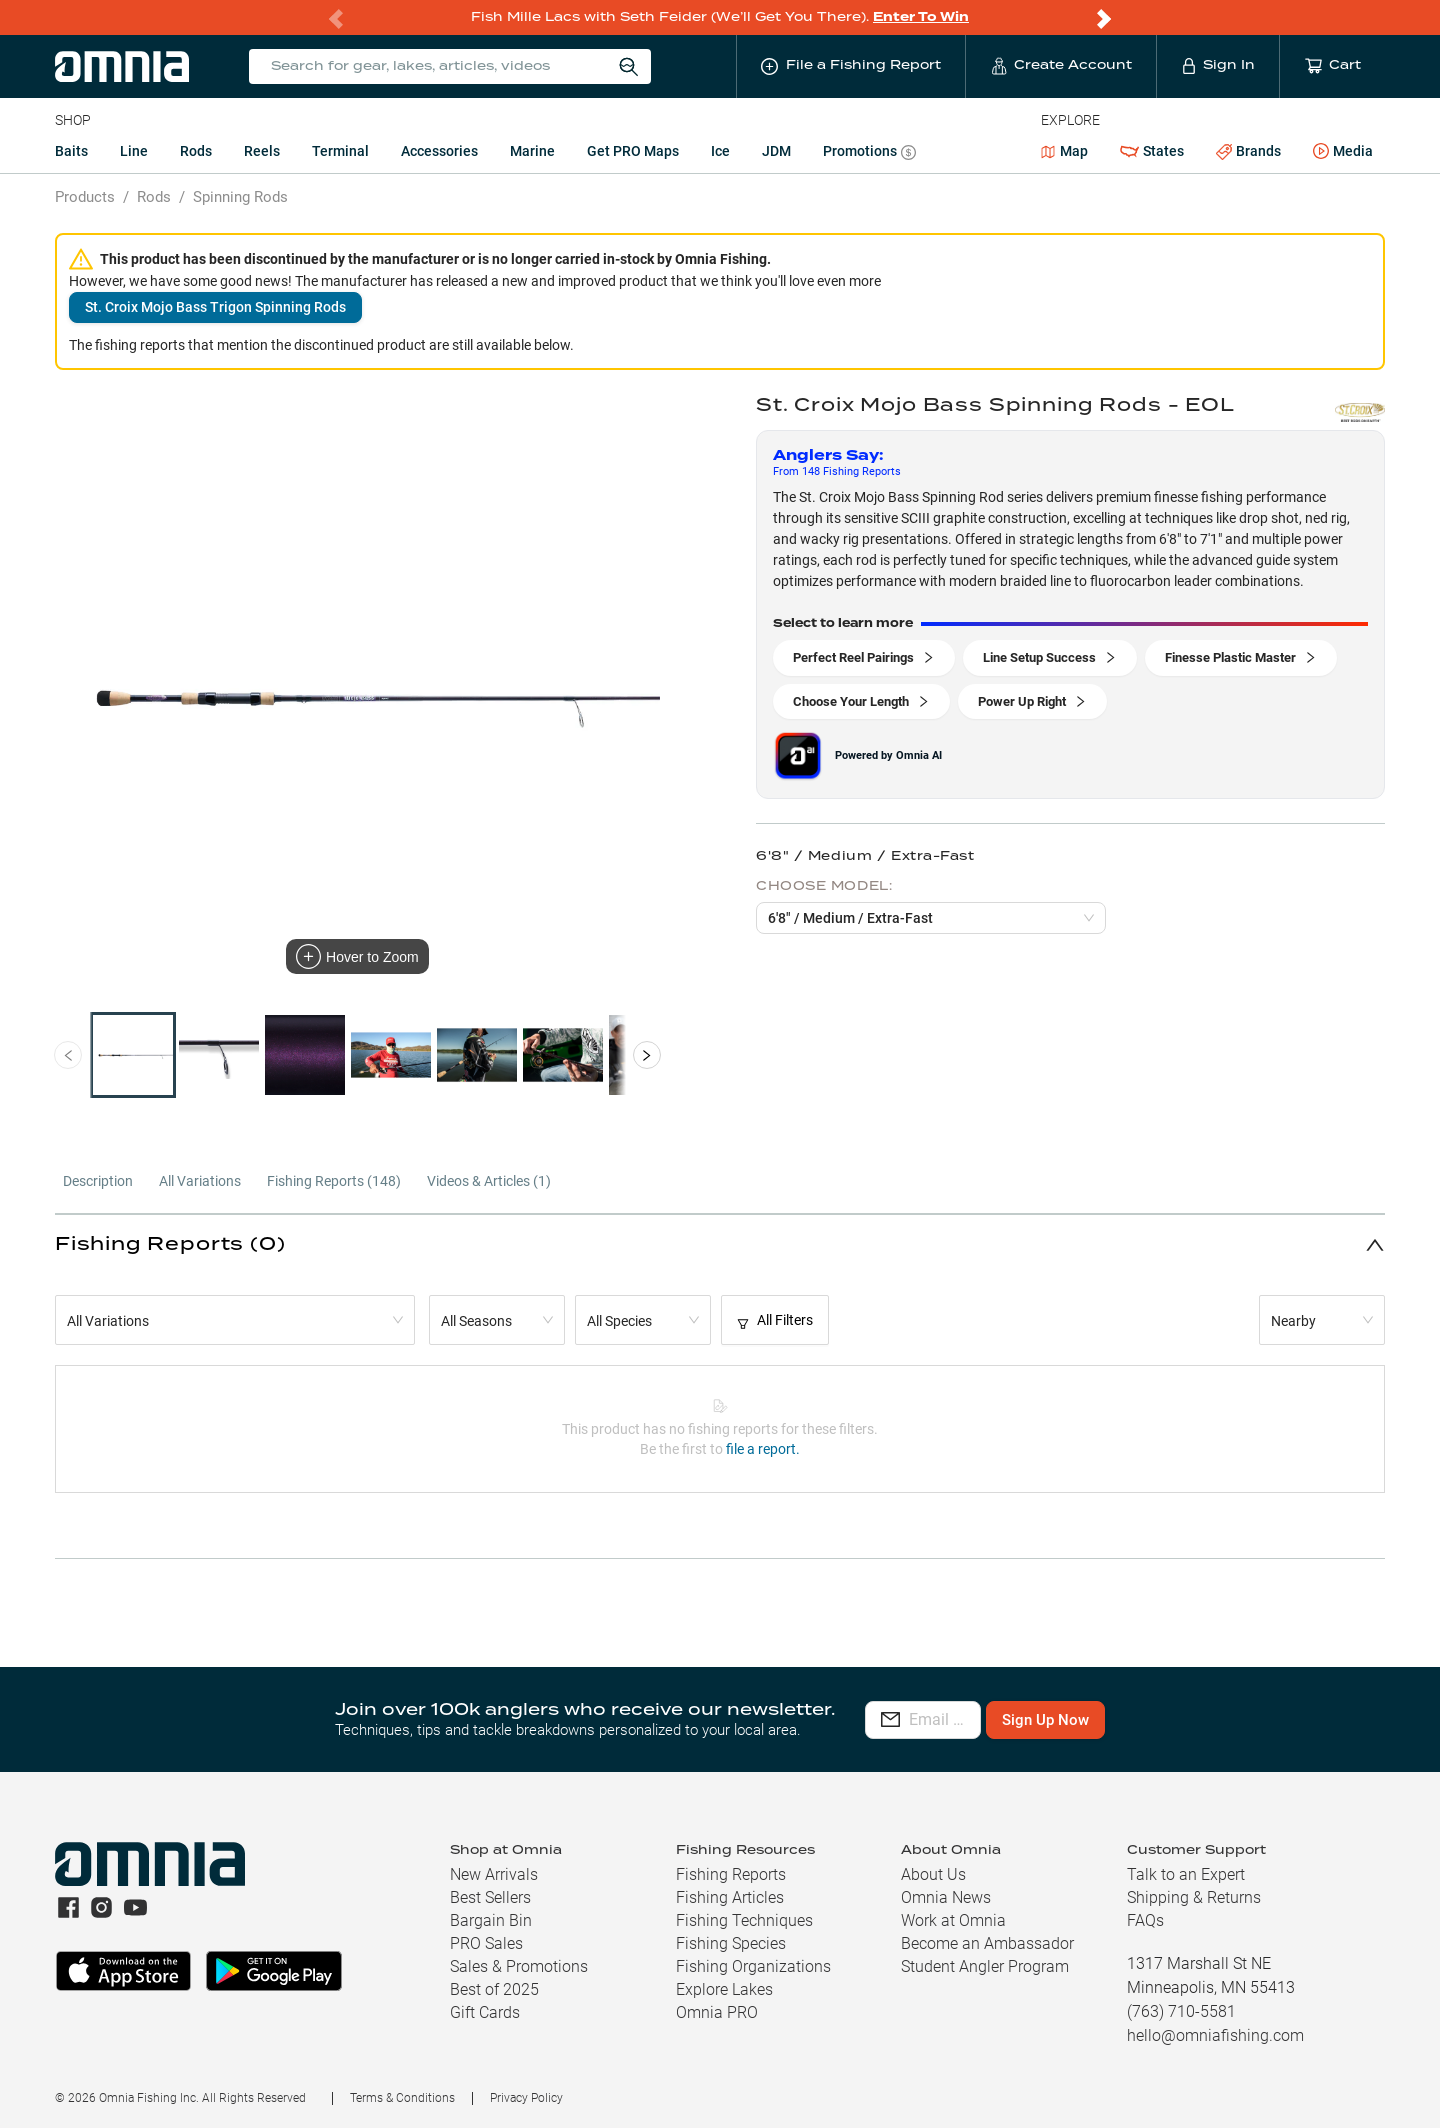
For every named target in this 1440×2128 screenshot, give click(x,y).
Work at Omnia (953, 1920)
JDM (776, 151)
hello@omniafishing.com (1215, 2035)
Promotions (869, 153)
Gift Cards (485, 2012)
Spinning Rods (240, 197)
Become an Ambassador (987, 1943)
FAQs (1145, 1920)
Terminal (340, 151)
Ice (720, 151)
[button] (720, 1244)
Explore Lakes (724, 1989)
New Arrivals (494, 1874)
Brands (1248, 151)
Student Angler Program (985, 1966)
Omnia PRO (717, 2012)
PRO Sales (486, 1943)
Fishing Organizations (753, 1966)
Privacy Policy (526, 2098)
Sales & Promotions (519, 1966)
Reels (262, 151)
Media (1343, 152)
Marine (532, 151)
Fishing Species (731, 1943)
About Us (933, 1874)
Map (1064, 151)
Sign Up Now (1165, 1720)
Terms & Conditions (402, 2098)
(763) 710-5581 (1181, 2011)
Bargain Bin (491, 1920)
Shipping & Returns (1194, 1897)
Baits (71, 151)
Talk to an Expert (1186, 1874)
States (1152, 151)
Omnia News (946, 1897)
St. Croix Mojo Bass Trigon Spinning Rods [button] (215, 307)
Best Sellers (490, 1897)
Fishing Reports (731, 1874)
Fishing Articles (730, 1897)
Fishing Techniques (744, 1920)
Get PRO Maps (633, 151)
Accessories (439, 151)
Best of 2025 (494, 1989)
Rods (196, 151)
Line (134, 151)
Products (85, 197)
